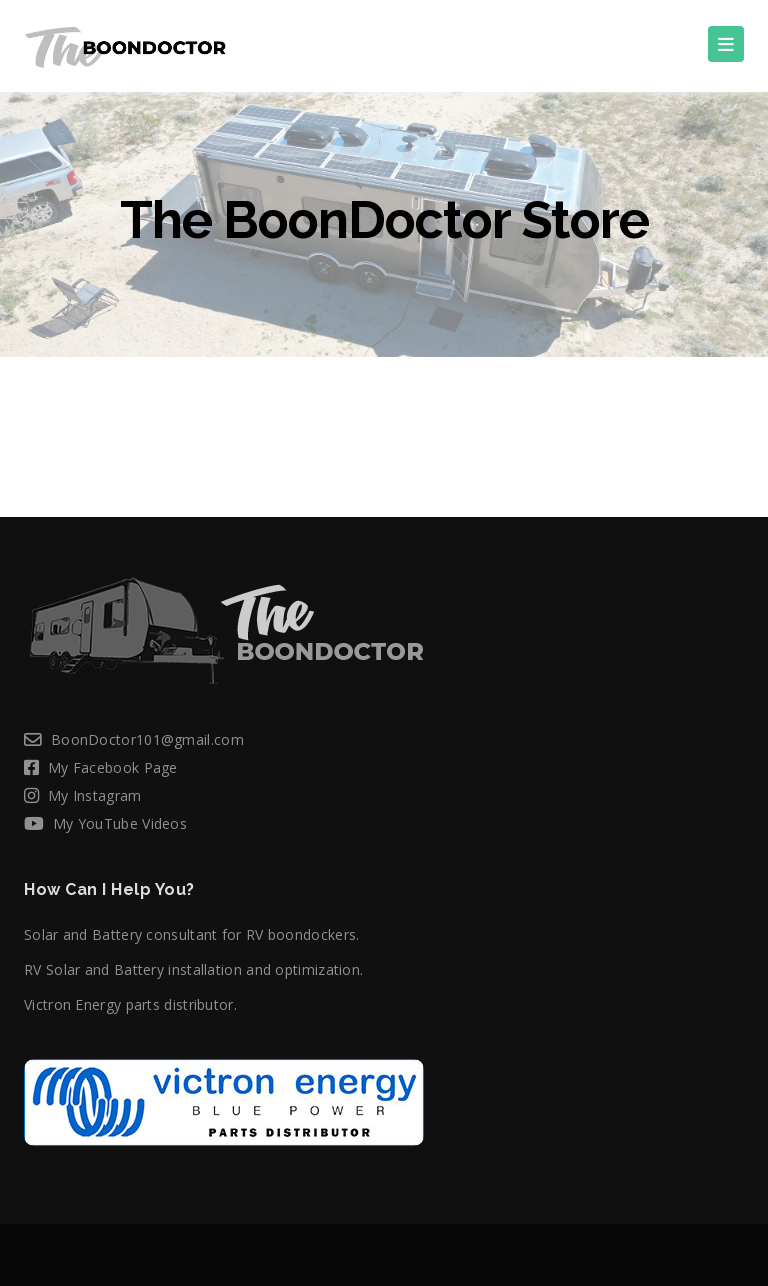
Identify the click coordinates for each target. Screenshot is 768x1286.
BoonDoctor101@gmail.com (147, 739)
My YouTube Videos (120, 823)
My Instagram (95, 795)
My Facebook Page (113, 767)
